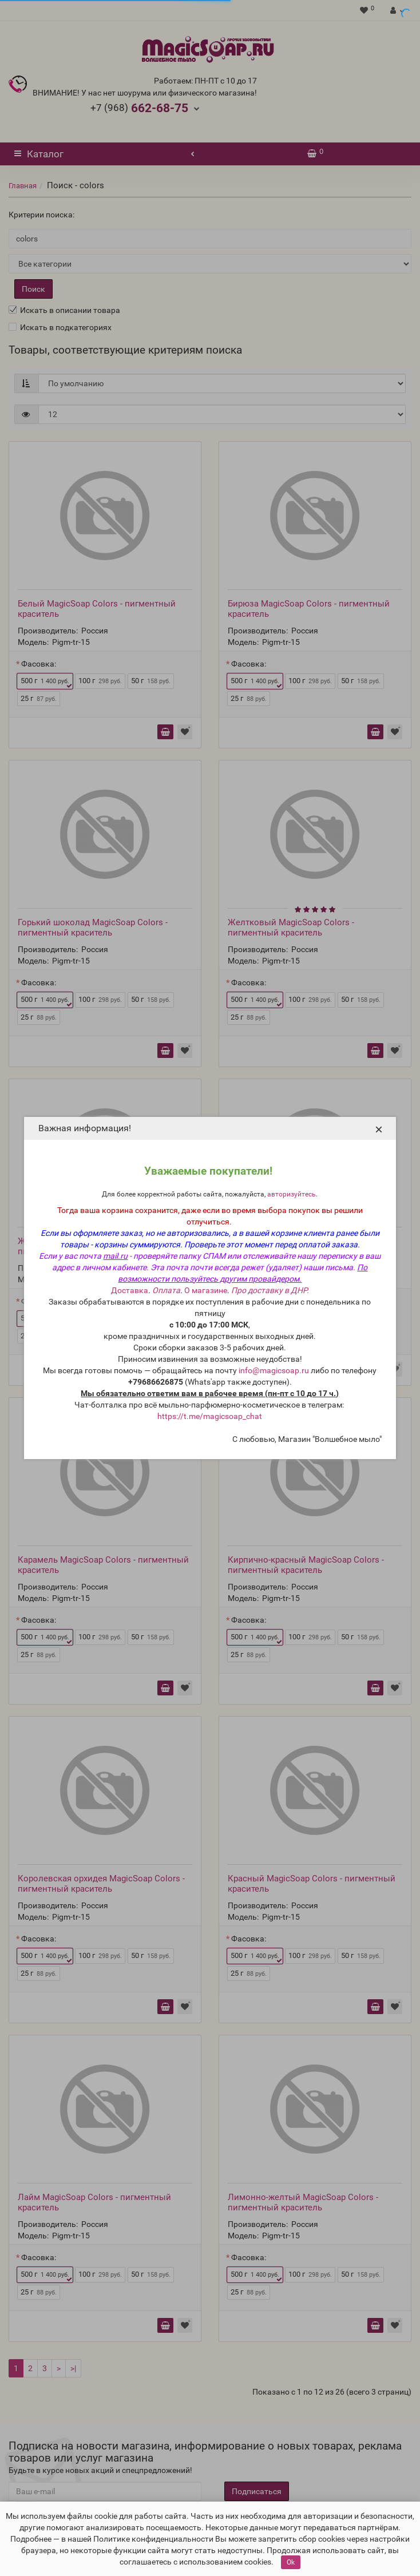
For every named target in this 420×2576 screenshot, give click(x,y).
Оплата (166, 1290)
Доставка (129, 1290)
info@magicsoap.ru (274, 1370)
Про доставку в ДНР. (270, 1290)
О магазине (205, 1290)
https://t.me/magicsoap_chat (209, 1416)
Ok (291, 2562)
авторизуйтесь (291, 1194)
